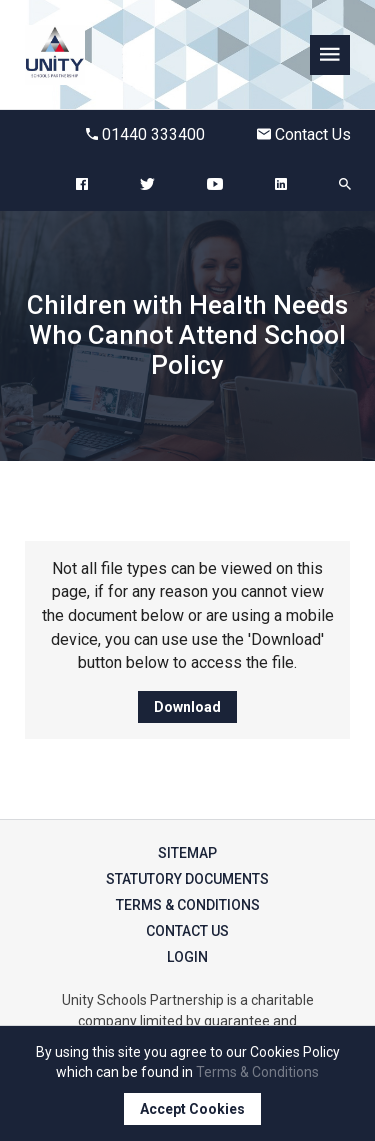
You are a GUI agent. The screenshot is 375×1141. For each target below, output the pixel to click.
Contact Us (304, 134)
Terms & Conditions (188, 905)
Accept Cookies (192, 1109)
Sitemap (187, 853)
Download (187, 707)
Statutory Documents (187, 879)
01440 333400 (145, 134)
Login (187, 957)
